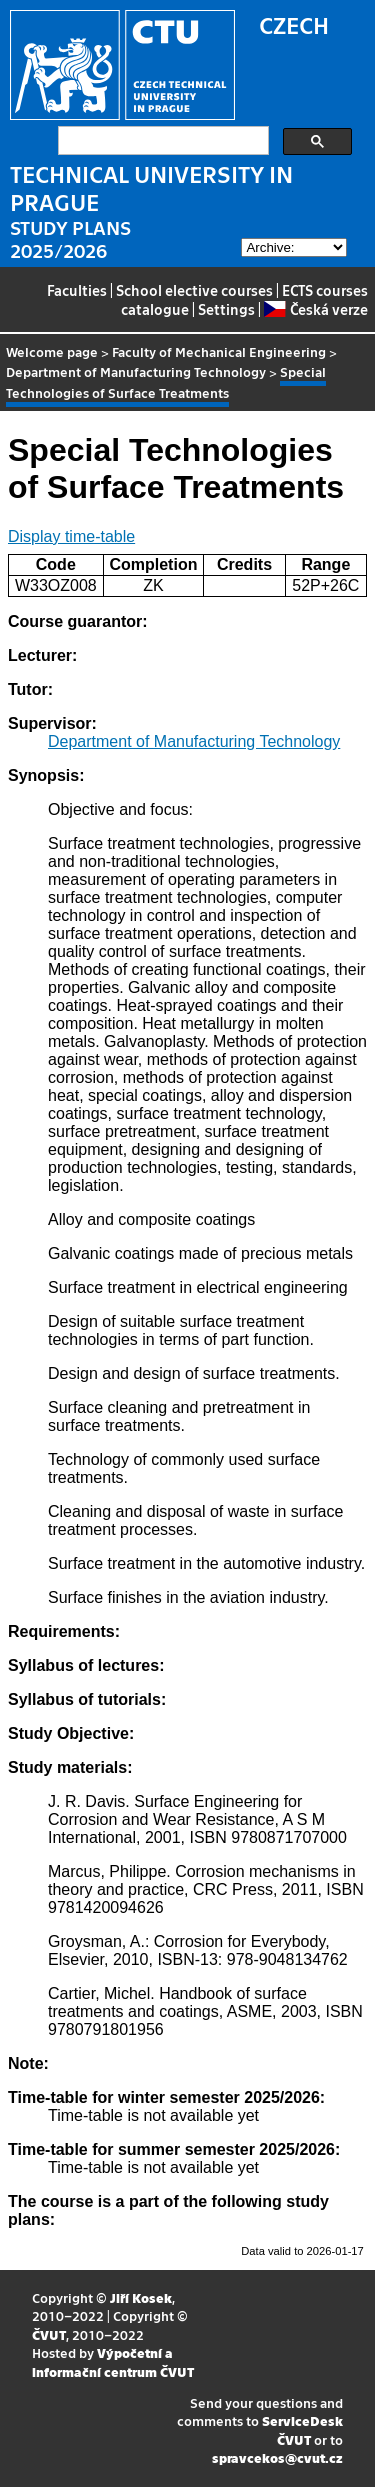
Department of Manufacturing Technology (136, 371)
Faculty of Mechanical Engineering (219, 351)
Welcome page (52, 351)
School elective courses (194, 290)
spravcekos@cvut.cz (277, 2457)
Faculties (77, 290)
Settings (226, 309)
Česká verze (315, 309)
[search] (161, 141)
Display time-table (71, 536)
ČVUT (49, 2334)
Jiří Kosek (141, 2297)
